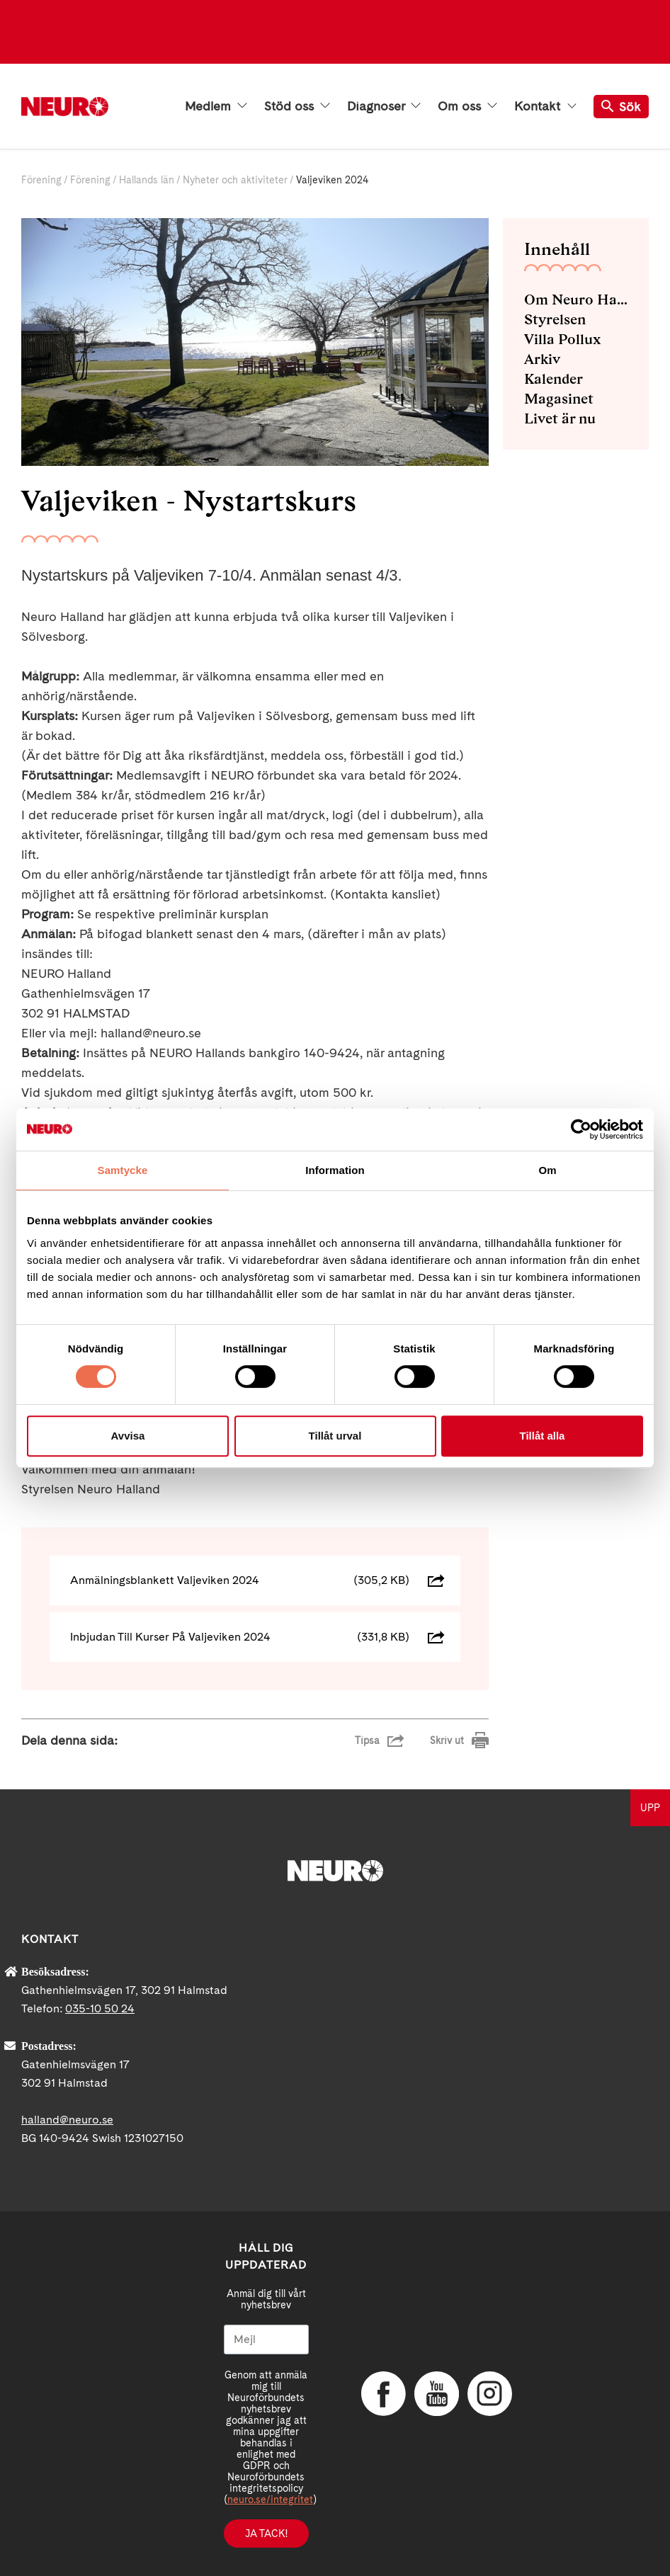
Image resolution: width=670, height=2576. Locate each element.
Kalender (553, 378)
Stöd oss (297, 106)
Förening (41, 180)
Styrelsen (555, 319)
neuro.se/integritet (270, 2499)
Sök (621, 106)
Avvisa (128, 1436)
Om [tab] (547, 1170)
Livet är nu (560, 418)
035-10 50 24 (100, 2008)
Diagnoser (384, 106)
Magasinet (559, 398)
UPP (650, 1807)
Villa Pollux (562, 339)
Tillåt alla (542, 1436)
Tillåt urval (335, 1436)
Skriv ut (447, 1740)
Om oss (467, 106)
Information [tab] (335, 1170)
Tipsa (367, 1740)
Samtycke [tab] (123, 1170)
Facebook (382, 2393)
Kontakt (545, 106)
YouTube (435, 2393)
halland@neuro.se (67, 2119)
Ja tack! (266, 2533)
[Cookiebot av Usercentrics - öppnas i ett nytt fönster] (581, 1129)
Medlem (216, 106)
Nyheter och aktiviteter (235, 180)
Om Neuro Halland (576, 299)
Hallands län (146, 180)
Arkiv (542, 359)
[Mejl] (267, 2339)
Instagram (488, 2393)
